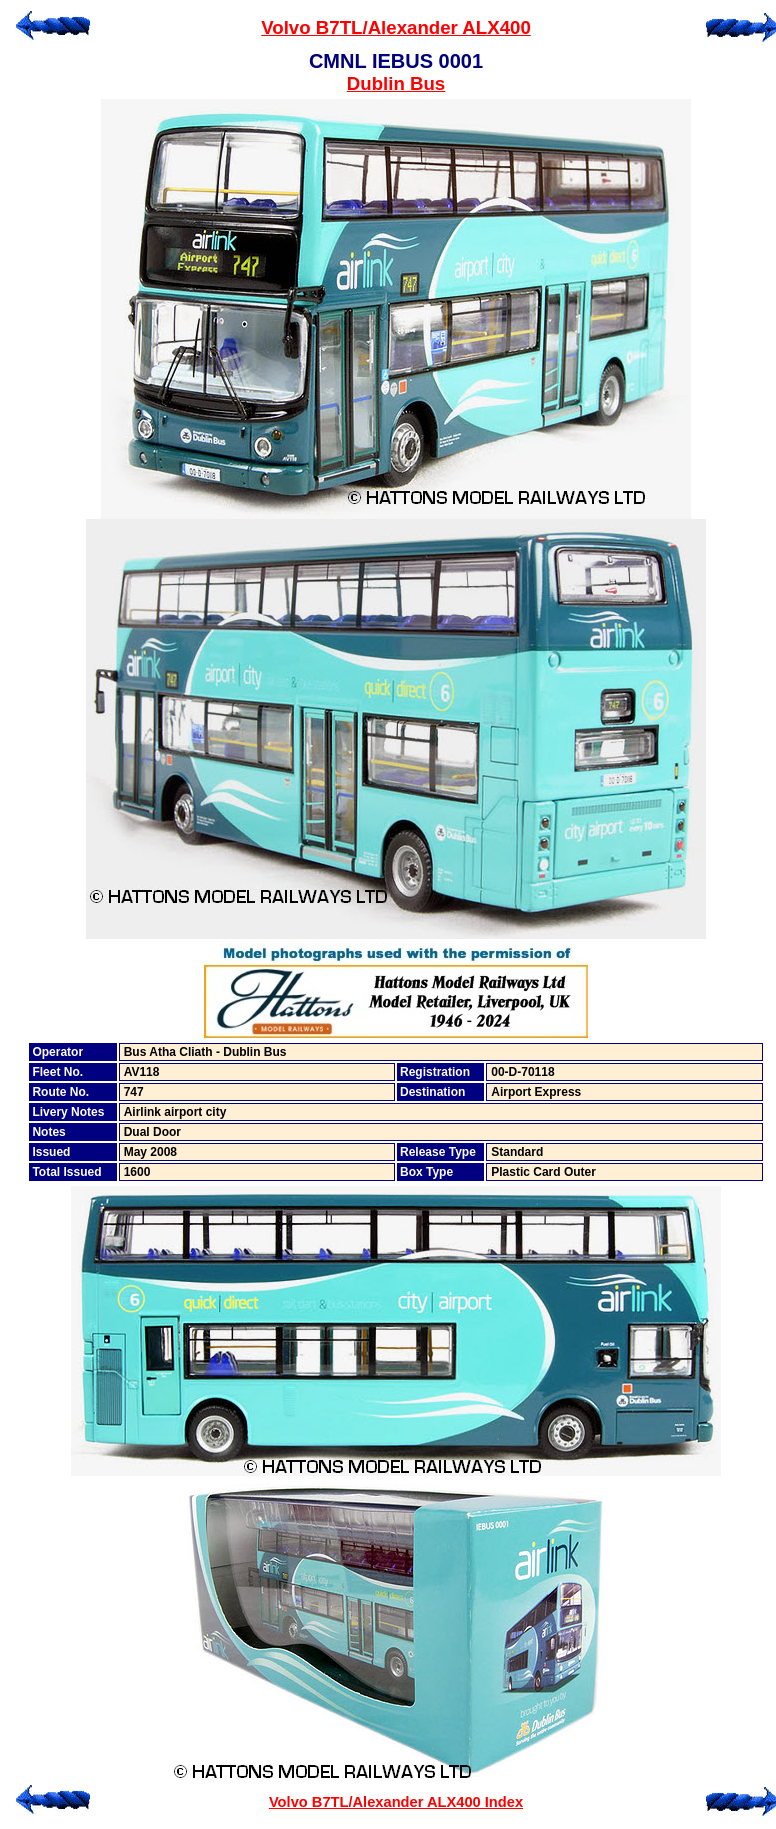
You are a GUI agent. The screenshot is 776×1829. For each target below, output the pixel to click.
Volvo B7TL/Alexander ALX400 (396, 27)
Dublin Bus (396, 83)
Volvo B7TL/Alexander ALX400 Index (396, 1802)
